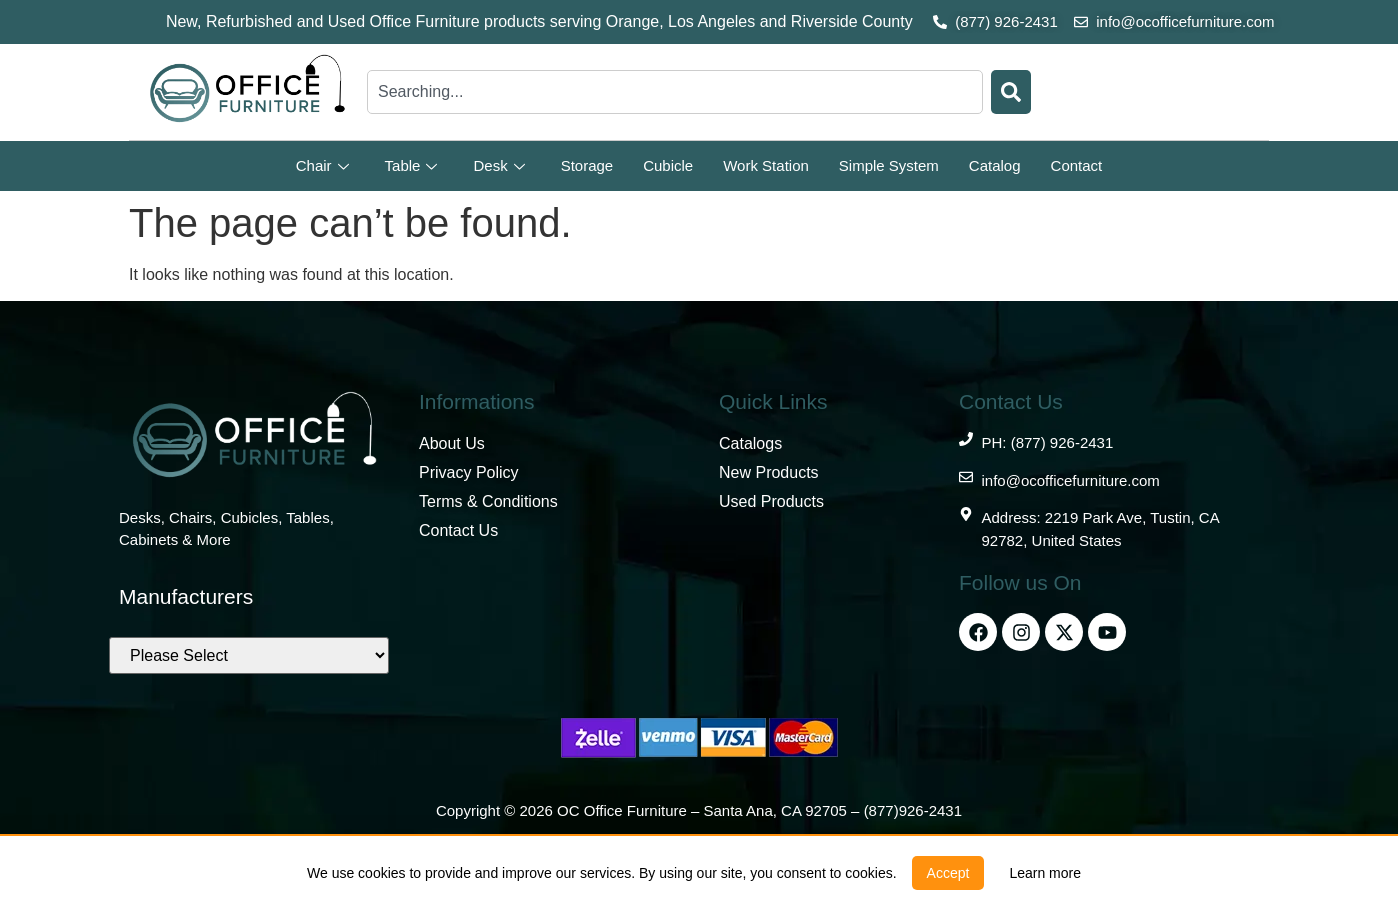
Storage (587, 165)
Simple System (889, 165)
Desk (498, 165)
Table (411, 165)
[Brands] (249, 655)
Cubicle (668, 165)
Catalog (995, 165)
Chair (322, 165)
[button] (948, 873)
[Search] (1011, 92)
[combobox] (675, 92)
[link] (1045, 873)
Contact (1077, 165)
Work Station (766, 165)
